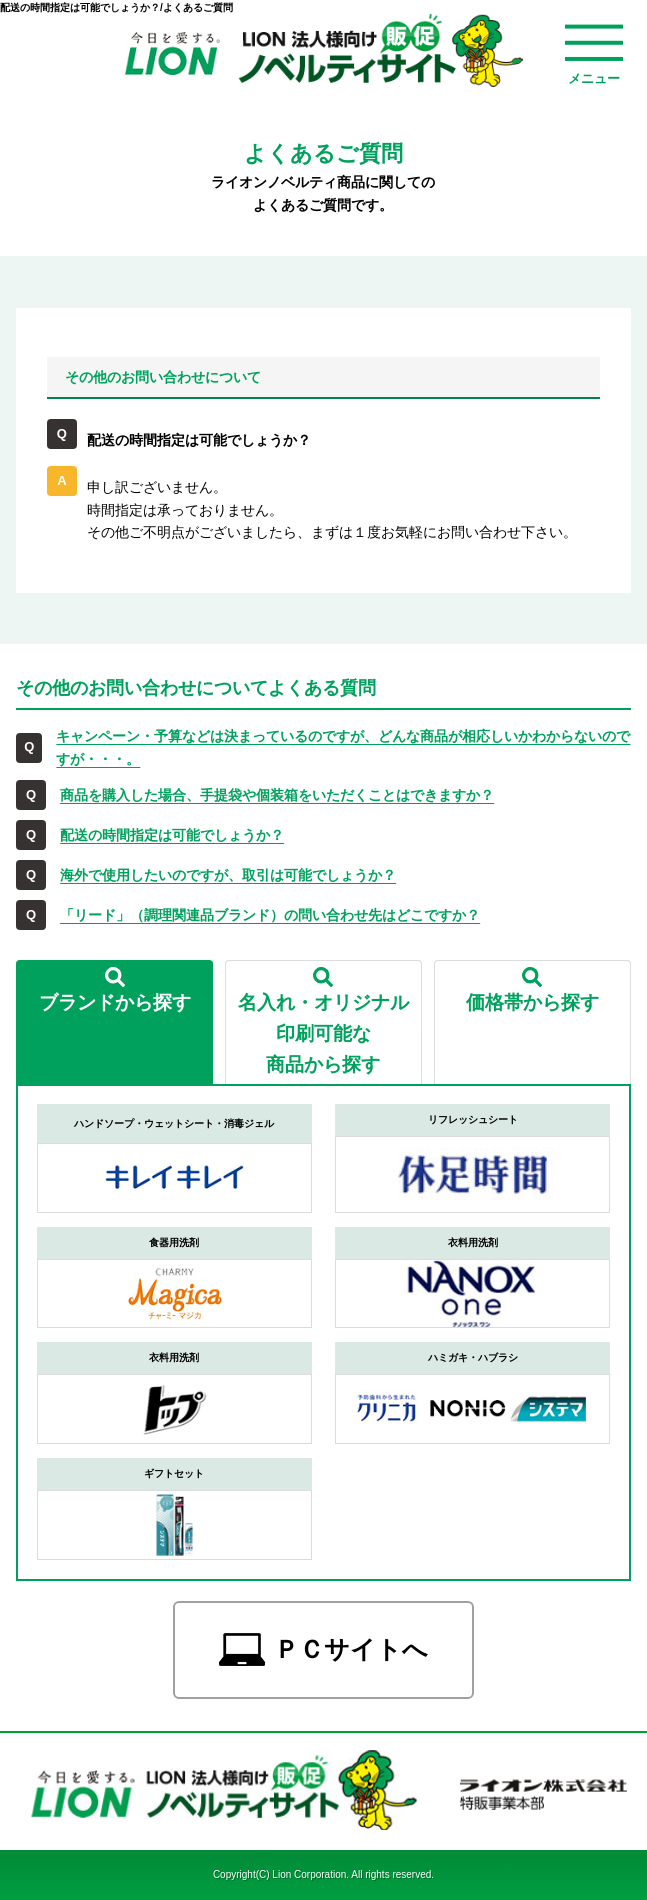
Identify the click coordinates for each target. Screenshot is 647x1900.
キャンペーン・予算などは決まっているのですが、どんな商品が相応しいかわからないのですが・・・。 (343, 747)
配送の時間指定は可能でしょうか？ (172, 835)
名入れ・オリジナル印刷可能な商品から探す (323, 1033)
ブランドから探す (115, 1002)
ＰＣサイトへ (351, 1649)
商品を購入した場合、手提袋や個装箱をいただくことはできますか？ (277, 795)
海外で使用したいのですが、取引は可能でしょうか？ (228, 875)
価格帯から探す (532, 1002)
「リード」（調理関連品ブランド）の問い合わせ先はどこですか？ (270, 915)
